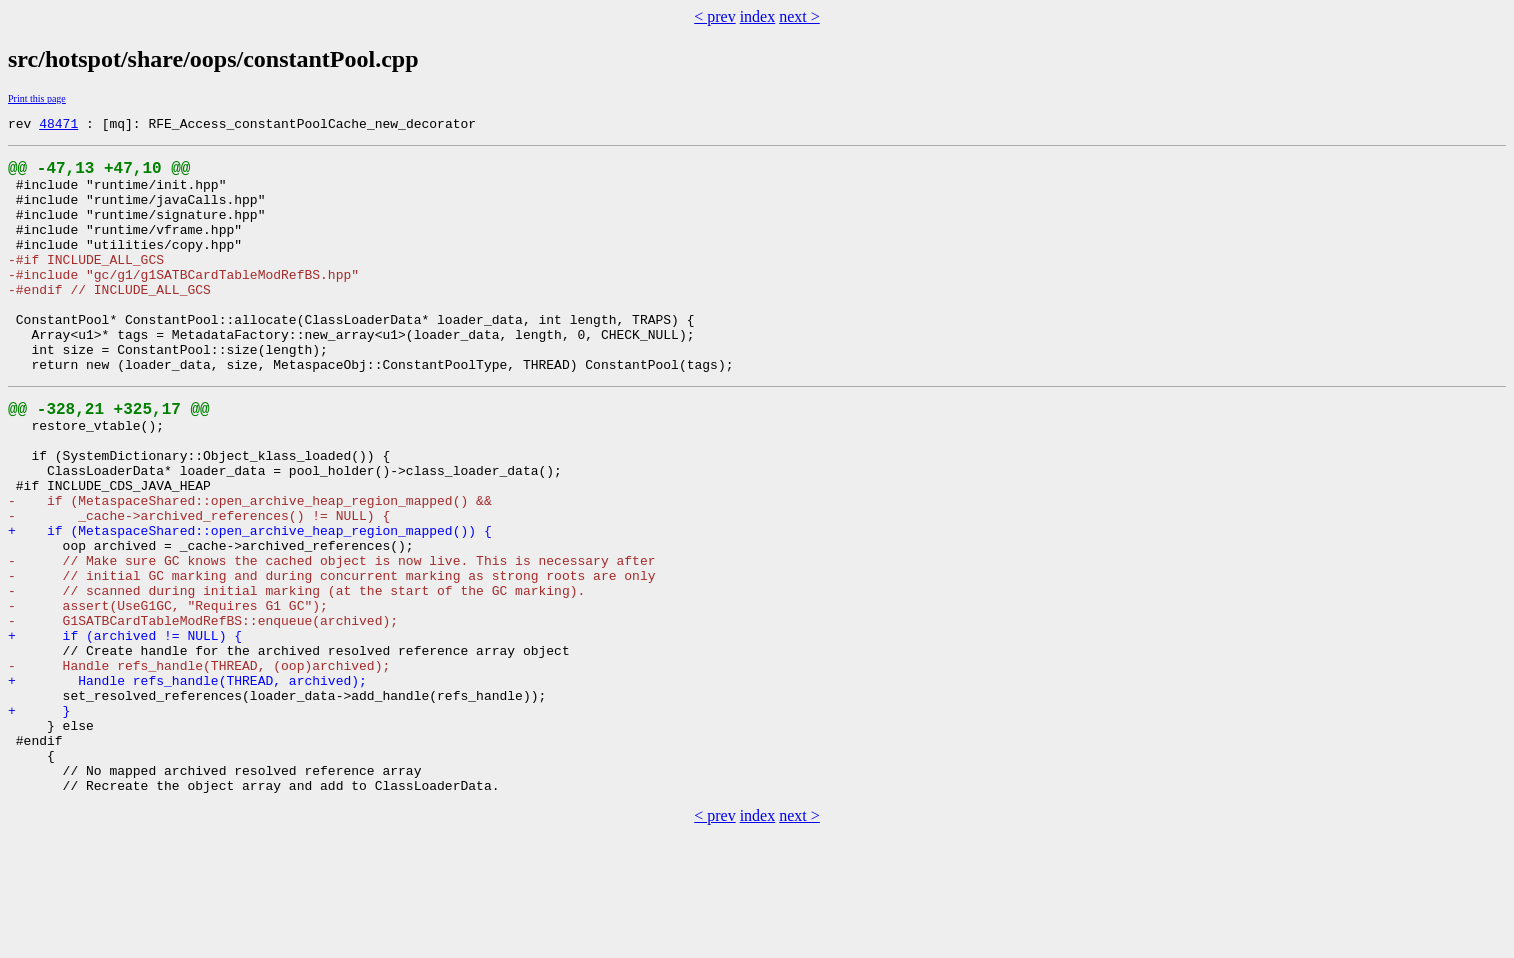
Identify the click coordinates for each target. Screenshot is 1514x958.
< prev (714, 16)
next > (799, 16)
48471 (58, 126)
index (758, 16)
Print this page (37, 98)
